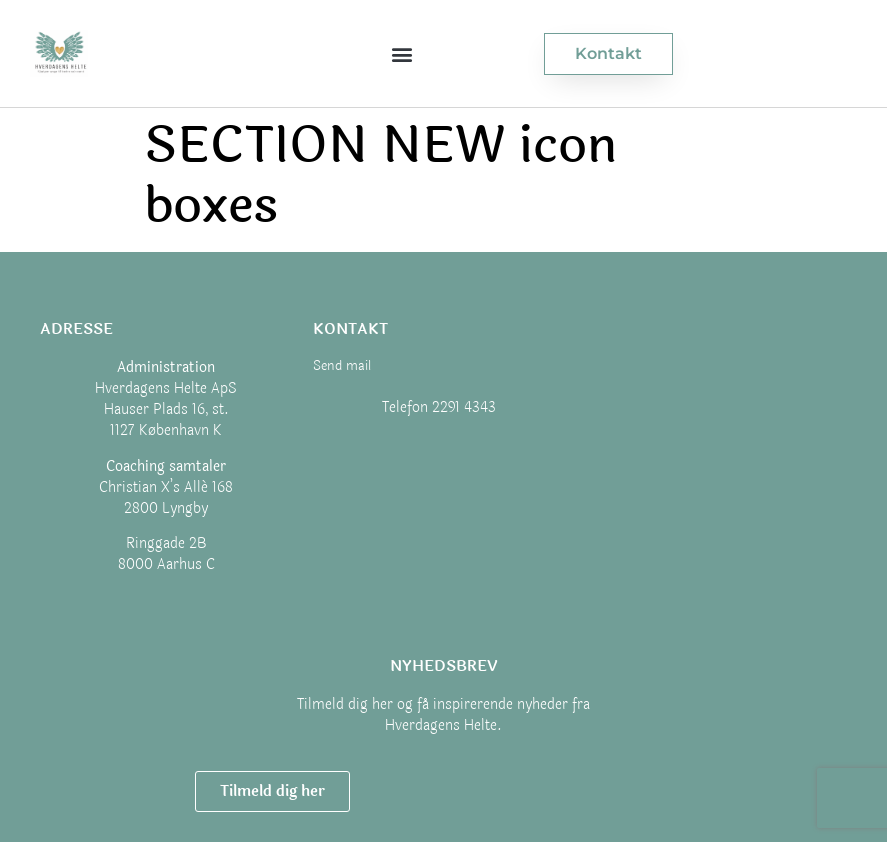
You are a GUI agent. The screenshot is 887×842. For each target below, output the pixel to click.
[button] (402, 53)
